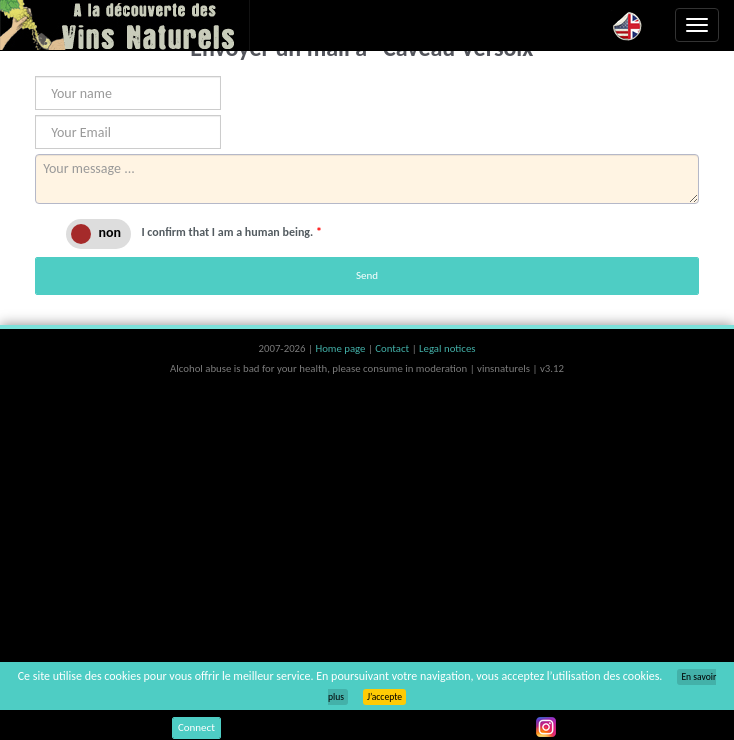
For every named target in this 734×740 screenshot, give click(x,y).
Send (367, 275)
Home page (341, 348)
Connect (196, 727)
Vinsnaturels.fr (125, 25)
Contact (393, 348)
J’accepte (384, 697)
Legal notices (447, 348)
